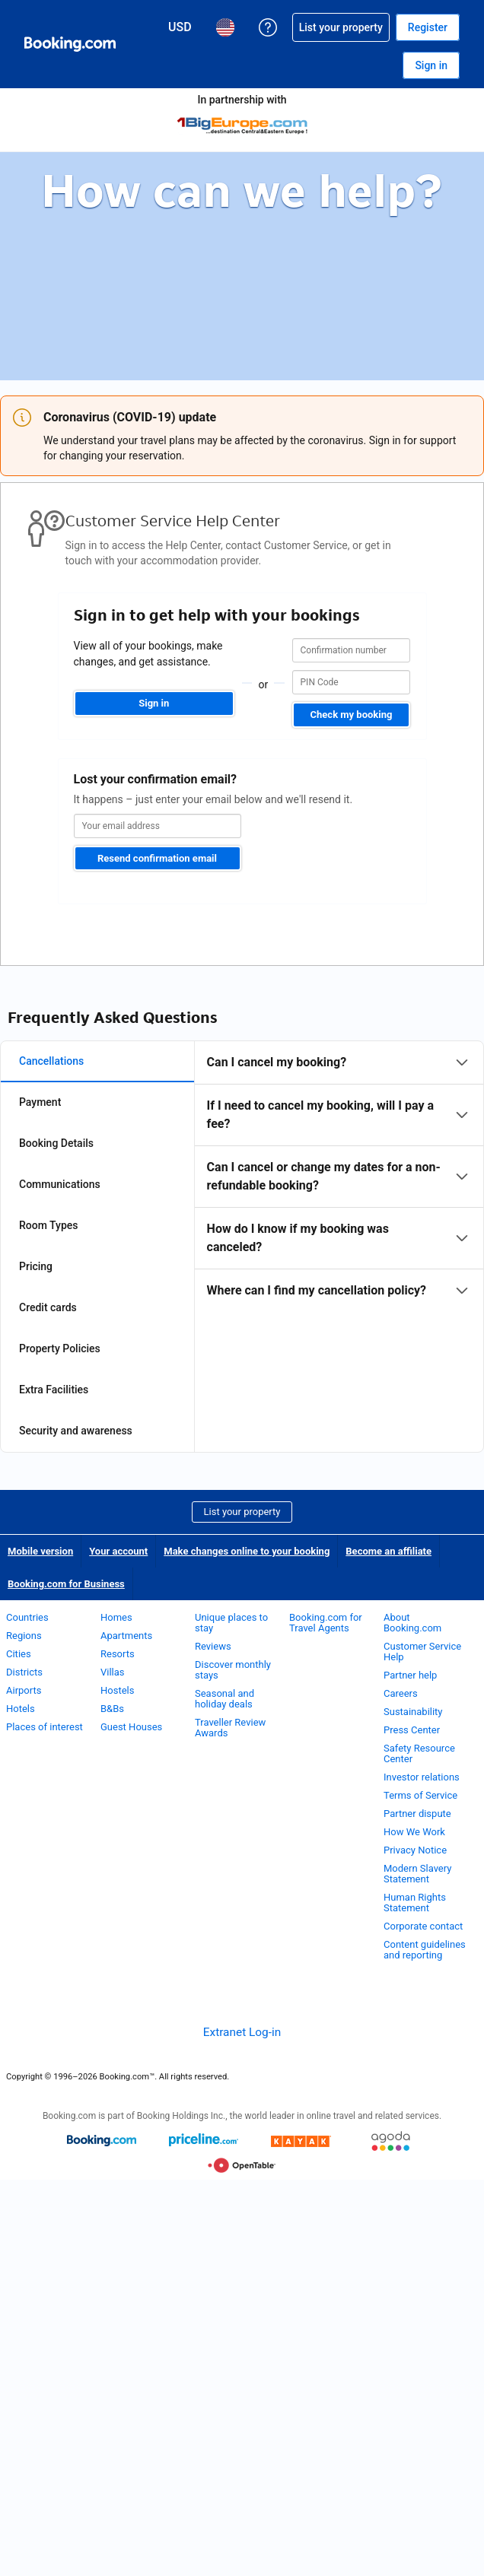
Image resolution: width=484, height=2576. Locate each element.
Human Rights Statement (415, 1903)
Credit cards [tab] (48, 1307)
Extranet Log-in (242, 2032)
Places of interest (44, 1727)
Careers (401, 1693)
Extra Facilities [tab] (53, 1389)
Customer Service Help (422, 1652)
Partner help (410, 1675)
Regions (24, 1635)
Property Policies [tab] (59, 1348)
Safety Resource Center (419, 1753)
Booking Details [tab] (56, 1143)
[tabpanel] (339, 1176)
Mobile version (40, 1551)
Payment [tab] (40, 1102)
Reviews (213, 1646)
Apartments (126, 1635)
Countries (27, 1617)
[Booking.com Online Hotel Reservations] (70, 44)
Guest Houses (131, 1727)
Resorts (117, 1654)
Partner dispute (417, 1813)
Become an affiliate (388, 1551)
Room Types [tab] (48, 1225)
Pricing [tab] (36, 1266)
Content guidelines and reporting (425, 1950)
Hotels (20, 1708)
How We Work (414, 1832)
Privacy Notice (415, 1850)
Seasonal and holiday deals (224, 1699)
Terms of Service (420, 1795)
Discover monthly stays (233, 1670)
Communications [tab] (59, 1184)
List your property (242, 1511)
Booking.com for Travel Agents (325, 1623)
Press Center (412, 1730)
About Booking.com (412, 1623)
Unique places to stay (231, 1623)
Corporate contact (423, 1926)
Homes (116, 1617)
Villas (112, 1672)
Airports (23, 1690)
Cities (18, 1654)
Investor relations (422, 1777)
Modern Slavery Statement (417, 1874)
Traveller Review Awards (230, 1728)
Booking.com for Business (66, 1584)
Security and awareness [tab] (75, 1431)
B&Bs (112, 1708)
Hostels (117, 1690)
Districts (24, 1672)
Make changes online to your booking (247, 1551)
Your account (118, 1551)
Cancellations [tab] (51, 1061)
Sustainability (413, 1711)
